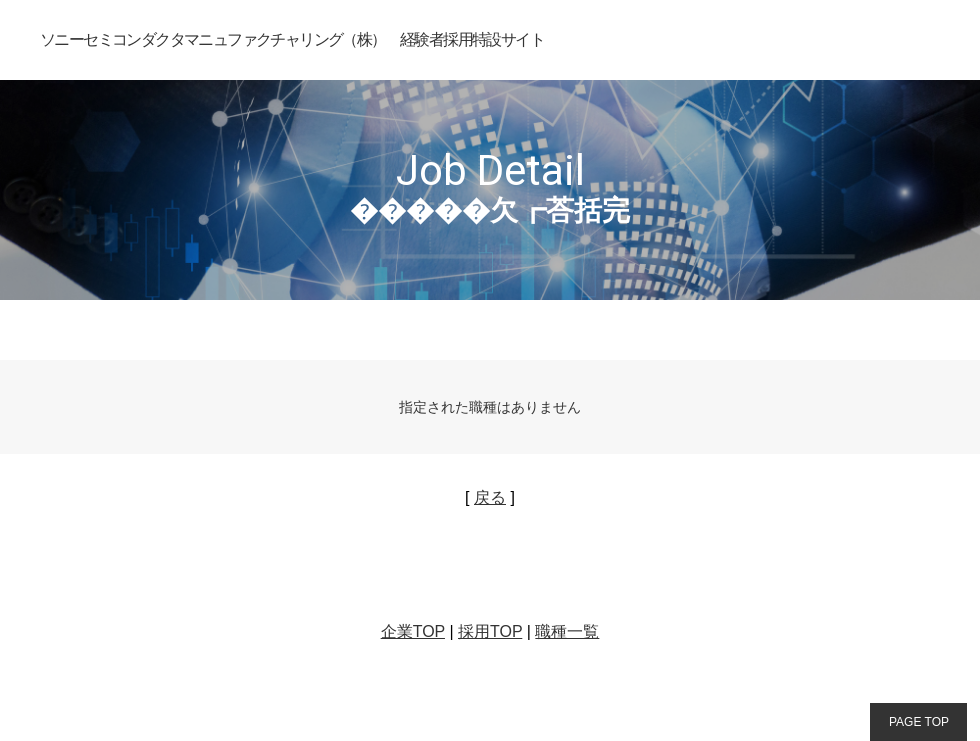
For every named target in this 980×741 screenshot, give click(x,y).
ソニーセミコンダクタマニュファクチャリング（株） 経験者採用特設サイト (292, 39)
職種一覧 (567, 631)
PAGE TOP (919, 722)
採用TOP (490, 631)
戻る (490, 497)
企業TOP (413, 631)
